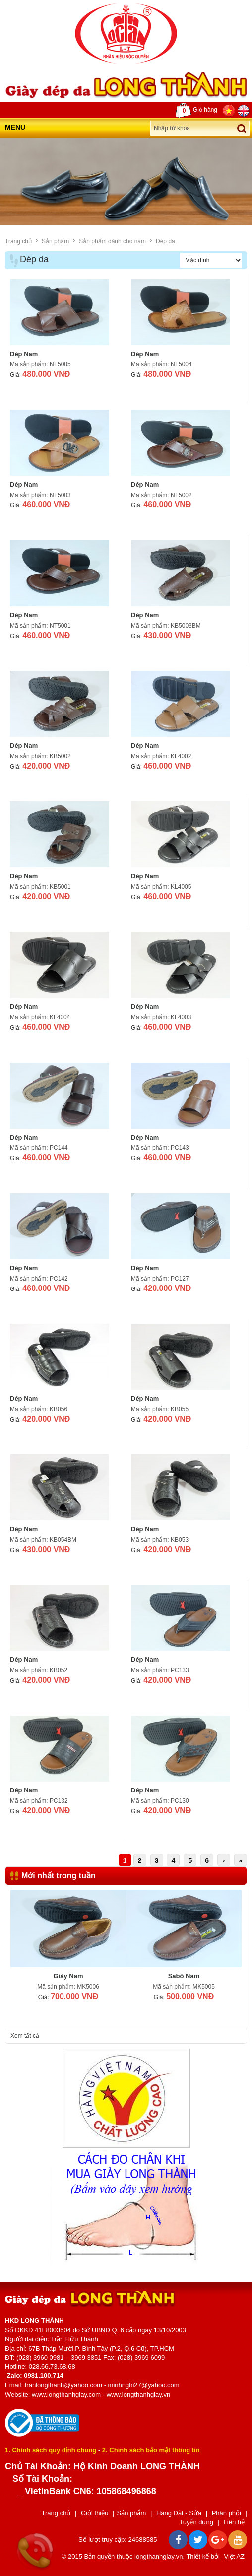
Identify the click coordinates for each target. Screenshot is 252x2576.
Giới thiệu (94, 2513)
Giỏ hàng (196, 110)
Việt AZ (234, 2556)
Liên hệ (234, 2522)
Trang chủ (18, 241)
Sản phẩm (55, 241)
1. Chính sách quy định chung (50, 2450)
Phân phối (226, 2513)
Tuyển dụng (196, 2522)
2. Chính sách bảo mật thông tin (151, 2450)
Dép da (165, 241)
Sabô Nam (184, 1976)
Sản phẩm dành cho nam (112, 241)
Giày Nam (68, 1976)
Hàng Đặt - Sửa (178, 2513)
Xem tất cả (24, 2035)
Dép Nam (24, 354)
